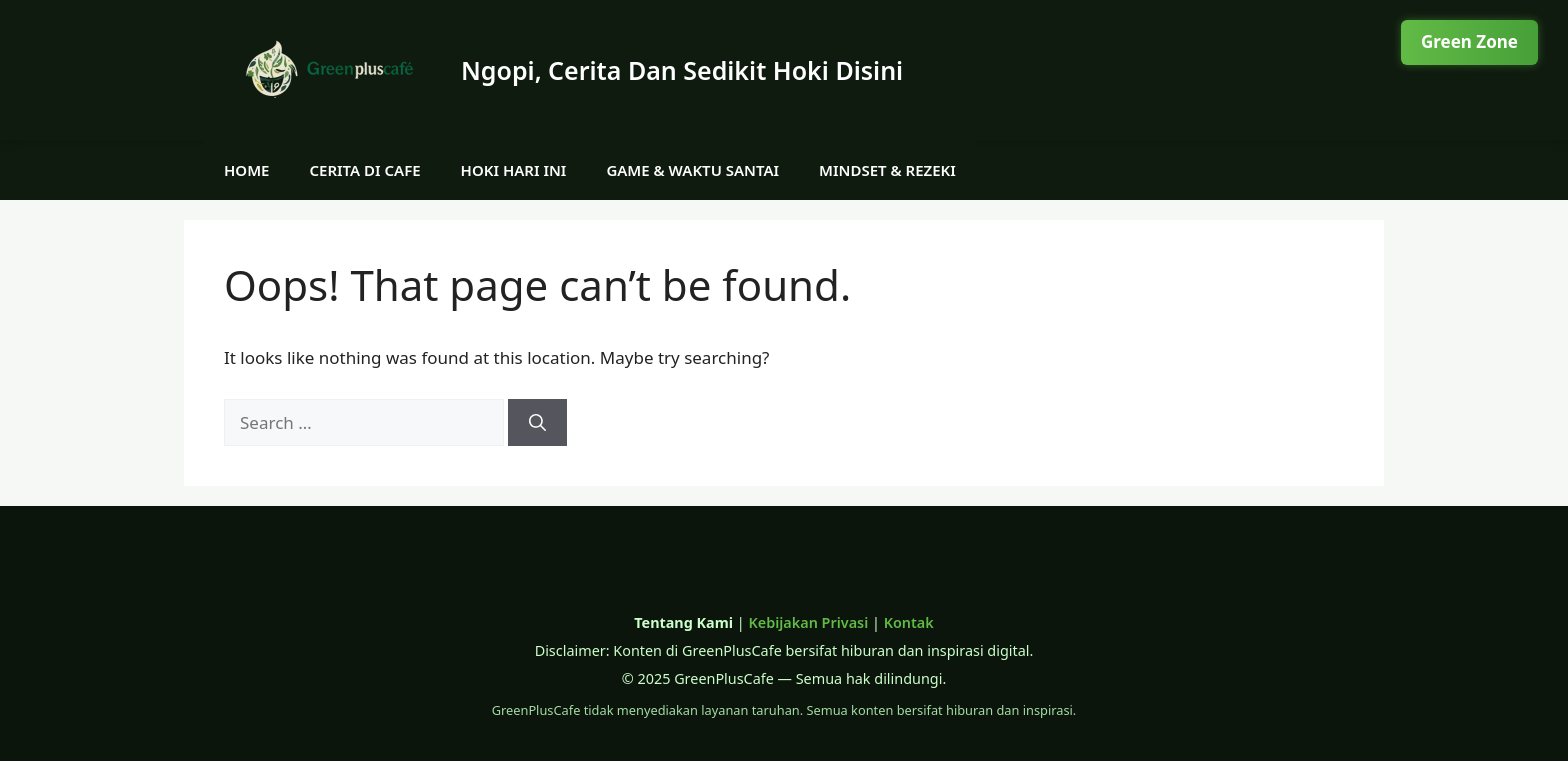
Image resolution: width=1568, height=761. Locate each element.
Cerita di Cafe (364, 170)
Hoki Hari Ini (514, 170)
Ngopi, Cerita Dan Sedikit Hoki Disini (682, 70)
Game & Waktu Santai (692, 170)
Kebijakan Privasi (808, 622)
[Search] (537, 423)
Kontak (909, 622)
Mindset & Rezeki (887, 170)
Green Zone (1469, 41)
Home (246, 170)
